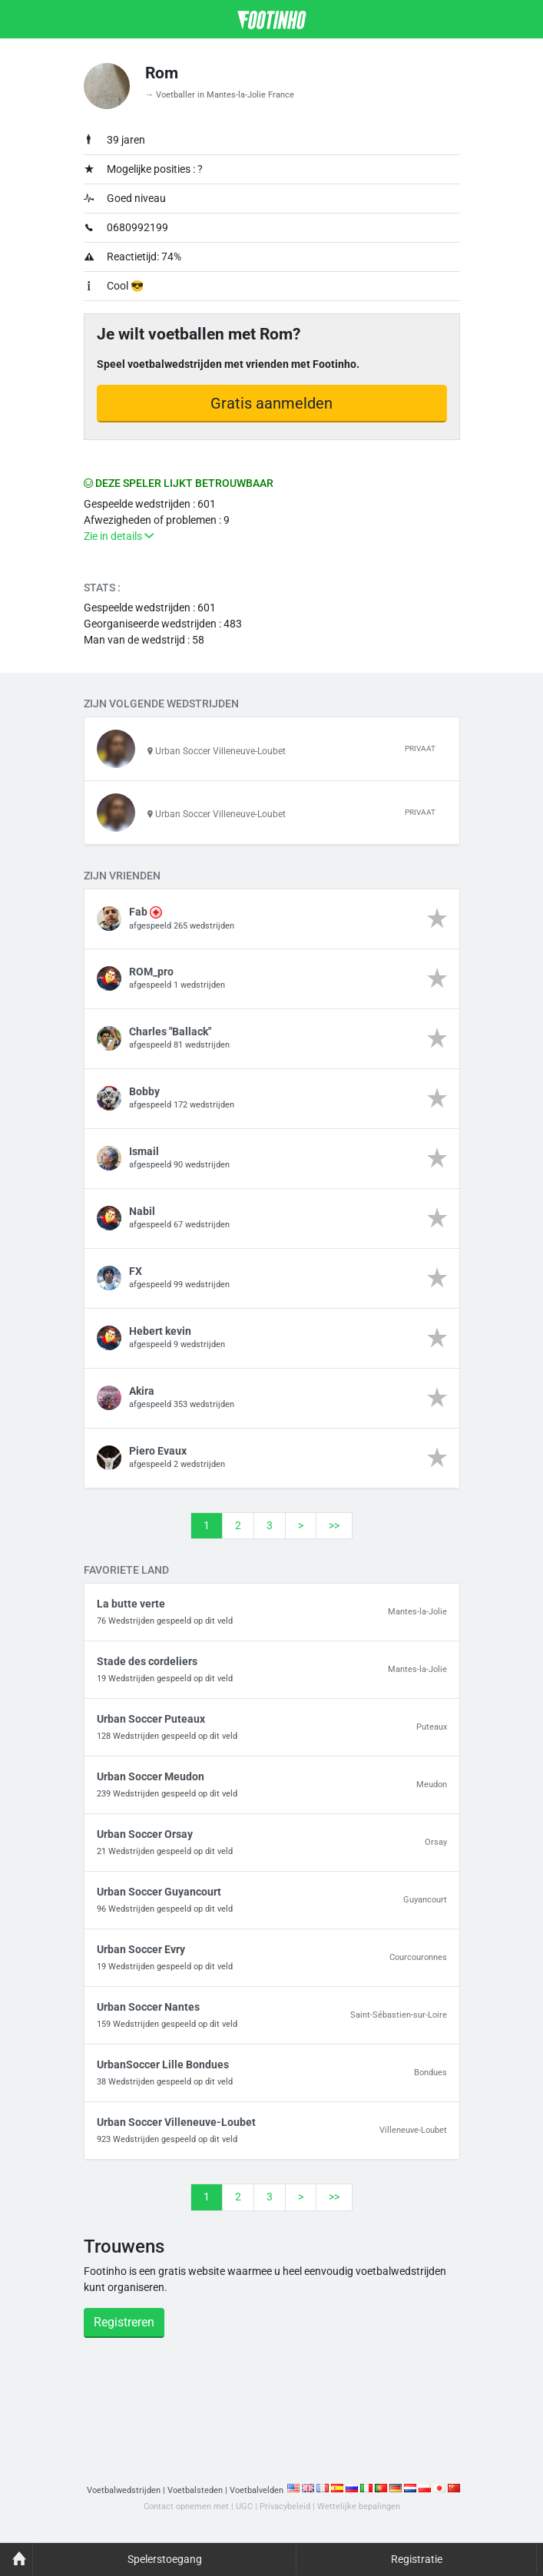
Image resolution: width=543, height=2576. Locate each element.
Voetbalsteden (195, 2491)
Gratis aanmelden (271, 403)
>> (334, 1525)
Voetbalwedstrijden (124, 2491)
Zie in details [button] (119, 536)
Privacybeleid (285, 2507)
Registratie (416, 2559)
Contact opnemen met (186, 2507)
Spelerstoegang (164, 2559)
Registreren (124, 2323)
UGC (244, 2507)
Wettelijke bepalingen (358, 2507)
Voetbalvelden (256, 2491)
